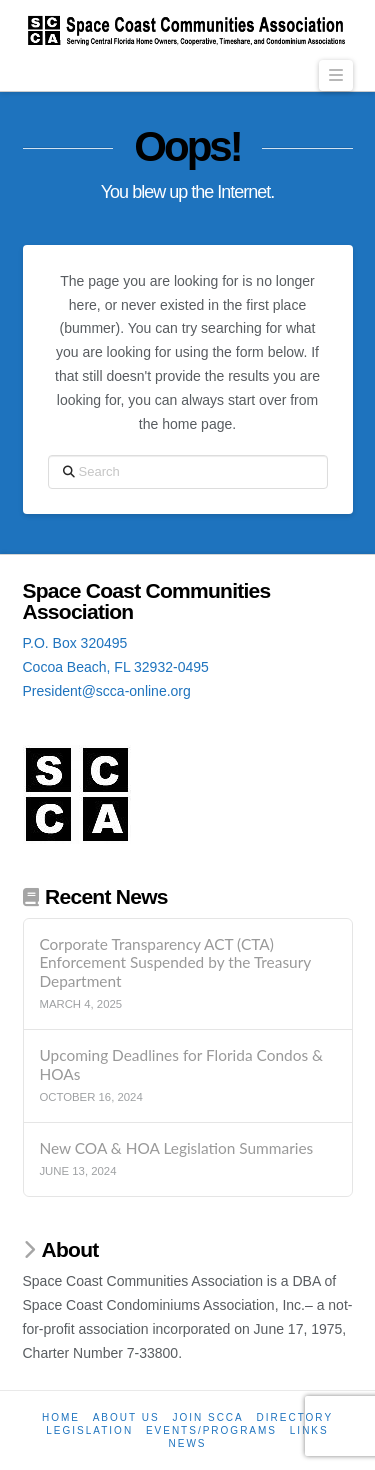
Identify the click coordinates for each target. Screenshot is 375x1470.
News (188, 1443)
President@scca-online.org (107, 691)
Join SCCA (207, 1417)
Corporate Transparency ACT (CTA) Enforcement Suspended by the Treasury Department (174, 962)
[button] (336, 76)
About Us (126, 1417)
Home (61, 1417)
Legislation (89, 1430)
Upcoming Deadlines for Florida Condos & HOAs (181, 1064)
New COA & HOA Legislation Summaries (176, 1148)
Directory (295, 1417)
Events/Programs (211, 1430)
